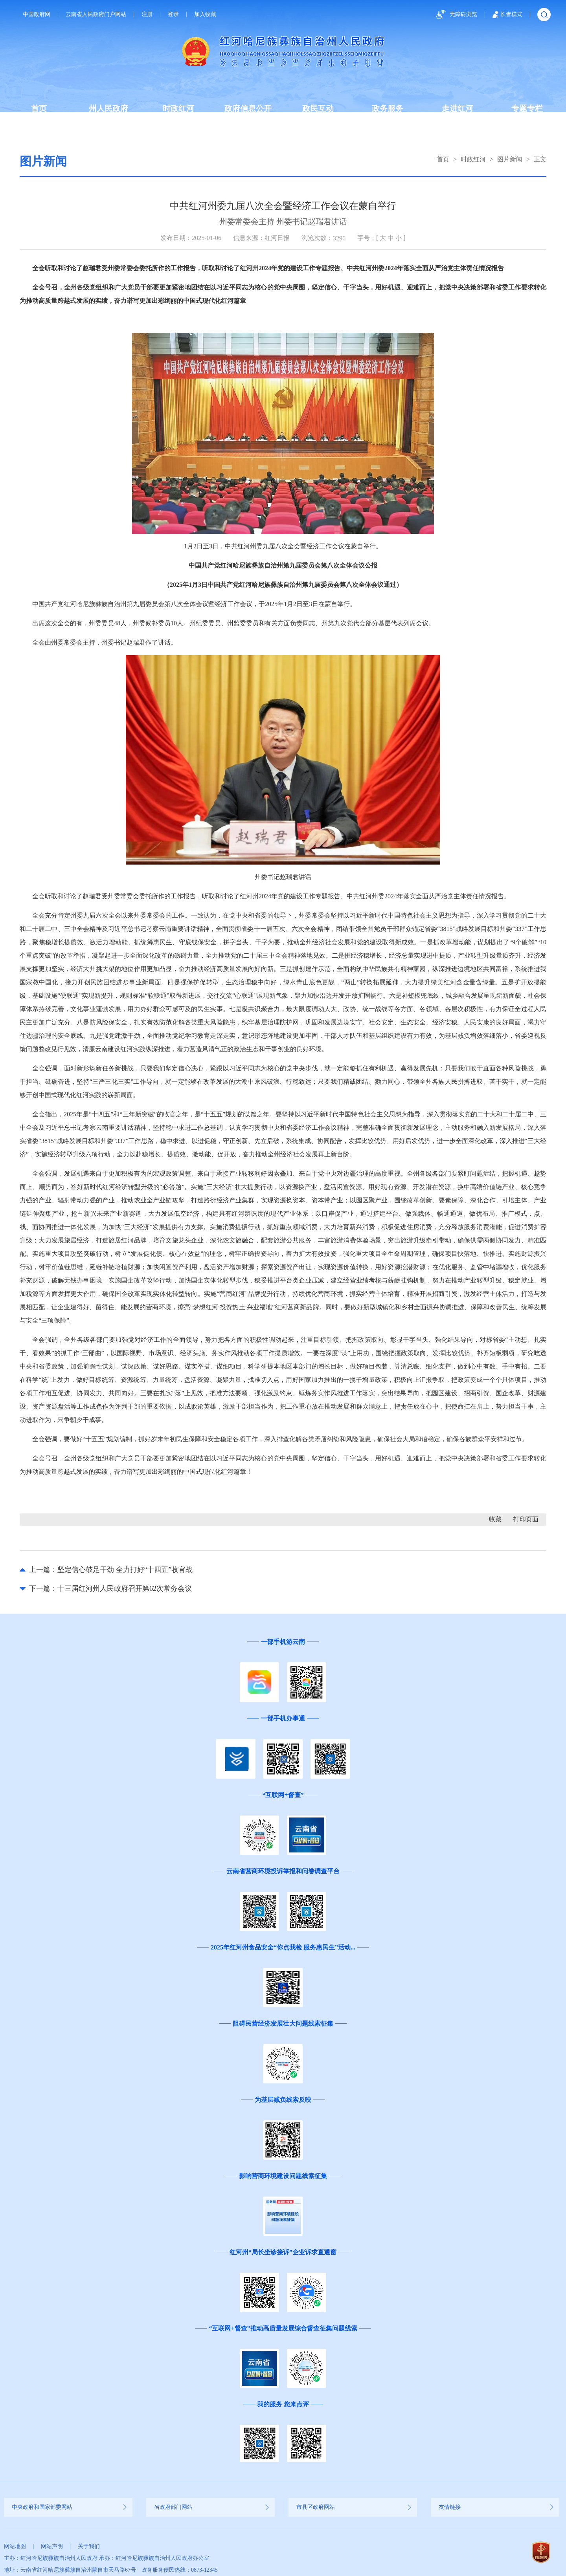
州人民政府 (108, 108)
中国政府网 (36, 14)
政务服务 (387, 108)
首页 (39, 108)
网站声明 (52, 2546)
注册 (147, 14)
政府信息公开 (248, 108)
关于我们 (89, 2546)
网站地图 (15, 2546)
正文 (540, 159)
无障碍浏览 (455, 14)
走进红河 (457, 108)
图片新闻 (509, 159)
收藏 (495, 1519)
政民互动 (318, 108)
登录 (173, 14)
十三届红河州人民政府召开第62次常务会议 (124, 1588)
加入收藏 (205, 14)
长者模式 (507, 14)
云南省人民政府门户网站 (96, 14)
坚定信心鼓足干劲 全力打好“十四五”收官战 (125, 1570)
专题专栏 (527, 108)
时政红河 (178, 108)
